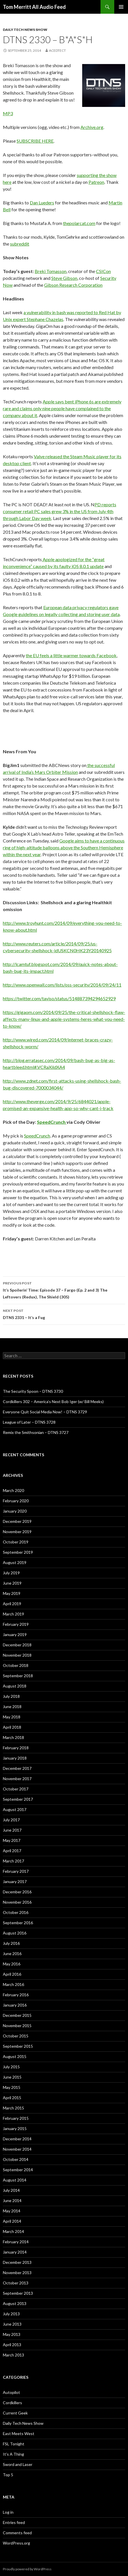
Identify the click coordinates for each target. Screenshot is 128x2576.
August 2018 (14, 1686)
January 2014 (15, 2252)
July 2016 (11, 1943)
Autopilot (11, 2392)
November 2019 (17, 1531)
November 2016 (17, 1902)
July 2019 (11, 1572)
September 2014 (18, 2169)
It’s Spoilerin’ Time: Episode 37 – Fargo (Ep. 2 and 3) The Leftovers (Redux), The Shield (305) (64, 1289)
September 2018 (18, 1675)
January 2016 (15, 2005)
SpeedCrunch (51, 1122)
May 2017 (11, 1840)
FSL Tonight (13, 2443)
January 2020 (15, 1511)
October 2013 (15, 2282)
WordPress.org (16, 2543)
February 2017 (16, 1871)
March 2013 (13, 2354)
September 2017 (18, 1799)
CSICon (103, 271)
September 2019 (18, 1552)
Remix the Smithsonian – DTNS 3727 (35, 1432)
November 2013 (17, 2272)
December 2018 (17, 1644)
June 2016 (12, 1953)
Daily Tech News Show (25, 29)
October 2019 (15, 1541)
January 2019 (15, 1634)
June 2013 (12, 2324)
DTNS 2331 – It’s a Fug (64, 1313)
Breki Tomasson (50, 271)
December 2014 (17, 2138)
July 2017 (11, 1819)
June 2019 (12, 1583)
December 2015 (17, 2015)
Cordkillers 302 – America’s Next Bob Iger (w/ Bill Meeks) (53, 1401)
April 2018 (12, 1727)
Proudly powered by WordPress (27, 2569)
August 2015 (14, 2056)
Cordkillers (12, 2402)
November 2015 (17, 2025)
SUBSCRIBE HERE (35, 141)
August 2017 (14, 1809)
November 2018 (17, 1655)
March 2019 (13, 1613)
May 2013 (11, 2334)
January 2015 (15, 2128)
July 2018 (11, 1696)
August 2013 (14, 2303)
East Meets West (18, 2433)
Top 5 (8, 2474)
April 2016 (12, 1974)
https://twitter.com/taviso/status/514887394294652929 (59, 998)
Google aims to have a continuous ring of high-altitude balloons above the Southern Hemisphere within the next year (64, 847)
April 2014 (12, 2221)
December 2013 (17, 2262)
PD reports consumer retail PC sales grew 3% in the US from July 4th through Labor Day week (59, 511)
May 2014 (11, 2210)
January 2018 (15, 1758)
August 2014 (14, 2179)
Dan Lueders (42, 202)
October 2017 (15, 1788)
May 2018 (11, 1716)
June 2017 (12, 1830)
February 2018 (16, 1747)
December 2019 (17, 1521)
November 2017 (17, 1778)
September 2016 (18, 1922)
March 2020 (13, 1490)
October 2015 (15, 2035)
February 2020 (16, 1500)
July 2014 (11, 2190)
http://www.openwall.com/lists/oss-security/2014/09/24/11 (62, 984)
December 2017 (17, 1768)
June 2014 (12, 2200)
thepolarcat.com (79, 223)
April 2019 (12, 1603)
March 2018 (13, 1737)
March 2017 (13, 1860)
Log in (8, 2512)
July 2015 (11, 2066)
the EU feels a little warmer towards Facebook (71, 655)
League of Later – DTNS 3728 (29, 1422)
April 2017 (12, 1850)
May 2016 (11, 1963)
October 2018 (15, 1665)
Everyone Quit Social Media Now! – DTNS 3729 (45, 1411)
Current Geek (15, 2412)
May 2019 (11, 1593)
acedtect (57, 50)
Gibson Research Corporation (73, 285)
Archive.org (91, 127)
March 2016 (13, 1984)
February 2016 (16, 1994)
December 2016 (17, 1891)
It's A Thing (13, 2454)
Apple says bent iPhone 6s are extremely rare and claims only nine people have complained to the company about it (62, 408)
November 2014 (17, 2149)
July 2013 (11, 2313)
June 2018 (12, 1706)
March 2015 (13, 2107)
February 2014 (16, 2241)
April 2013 (12, 2344)
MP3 (8, 113)
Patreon (96, 182)
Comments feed (17, 2532)
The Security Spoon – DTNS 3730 (33, 1391)
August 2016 (14, 1932)
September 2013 (18, 2293)
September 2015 (18, 2046)
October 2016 (15, 1912)
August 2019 (14, 1562)
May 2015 (11, 2087)
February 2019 (16, 1624)
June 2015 (12, 2077)
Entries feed (14, 2522)
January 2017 (15, 1881)
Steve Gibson (64, 278)
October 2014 (15, 2159)
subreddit (19, 243)
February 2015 (16, 2118)
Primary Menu (121, 7)
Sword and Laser (17, 2464)
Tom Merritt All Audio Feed (34, 7)
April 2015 (12, 2097)
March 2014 (13, 2231)
